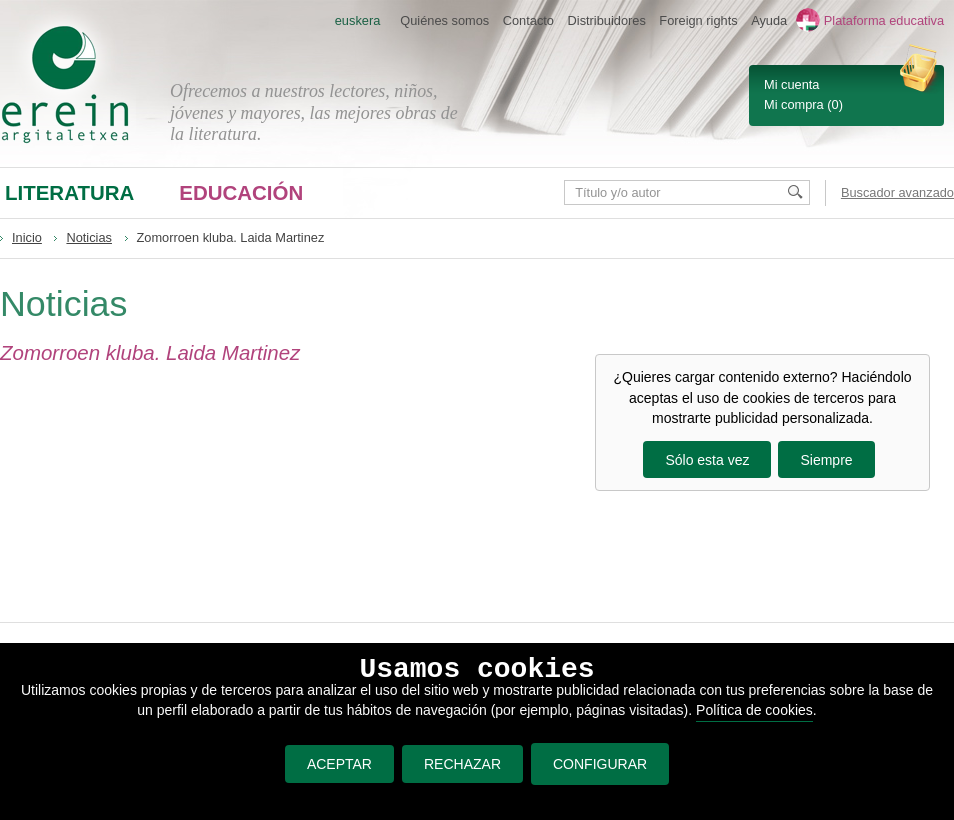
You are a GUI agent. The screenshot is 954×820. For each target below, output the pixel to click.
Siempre (826, 460)
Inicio (27, 237)
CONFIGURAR (600, 764)
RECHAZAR (458, 764)
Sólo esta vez (707, 460)
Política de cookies (754, 710)
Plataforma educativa (884, 20)
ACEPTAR (334, 764)
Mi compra (794, 104)
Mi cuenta (791, 84)
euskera (358, 20)
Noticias (89, 237)
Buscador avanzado (897, 192)
